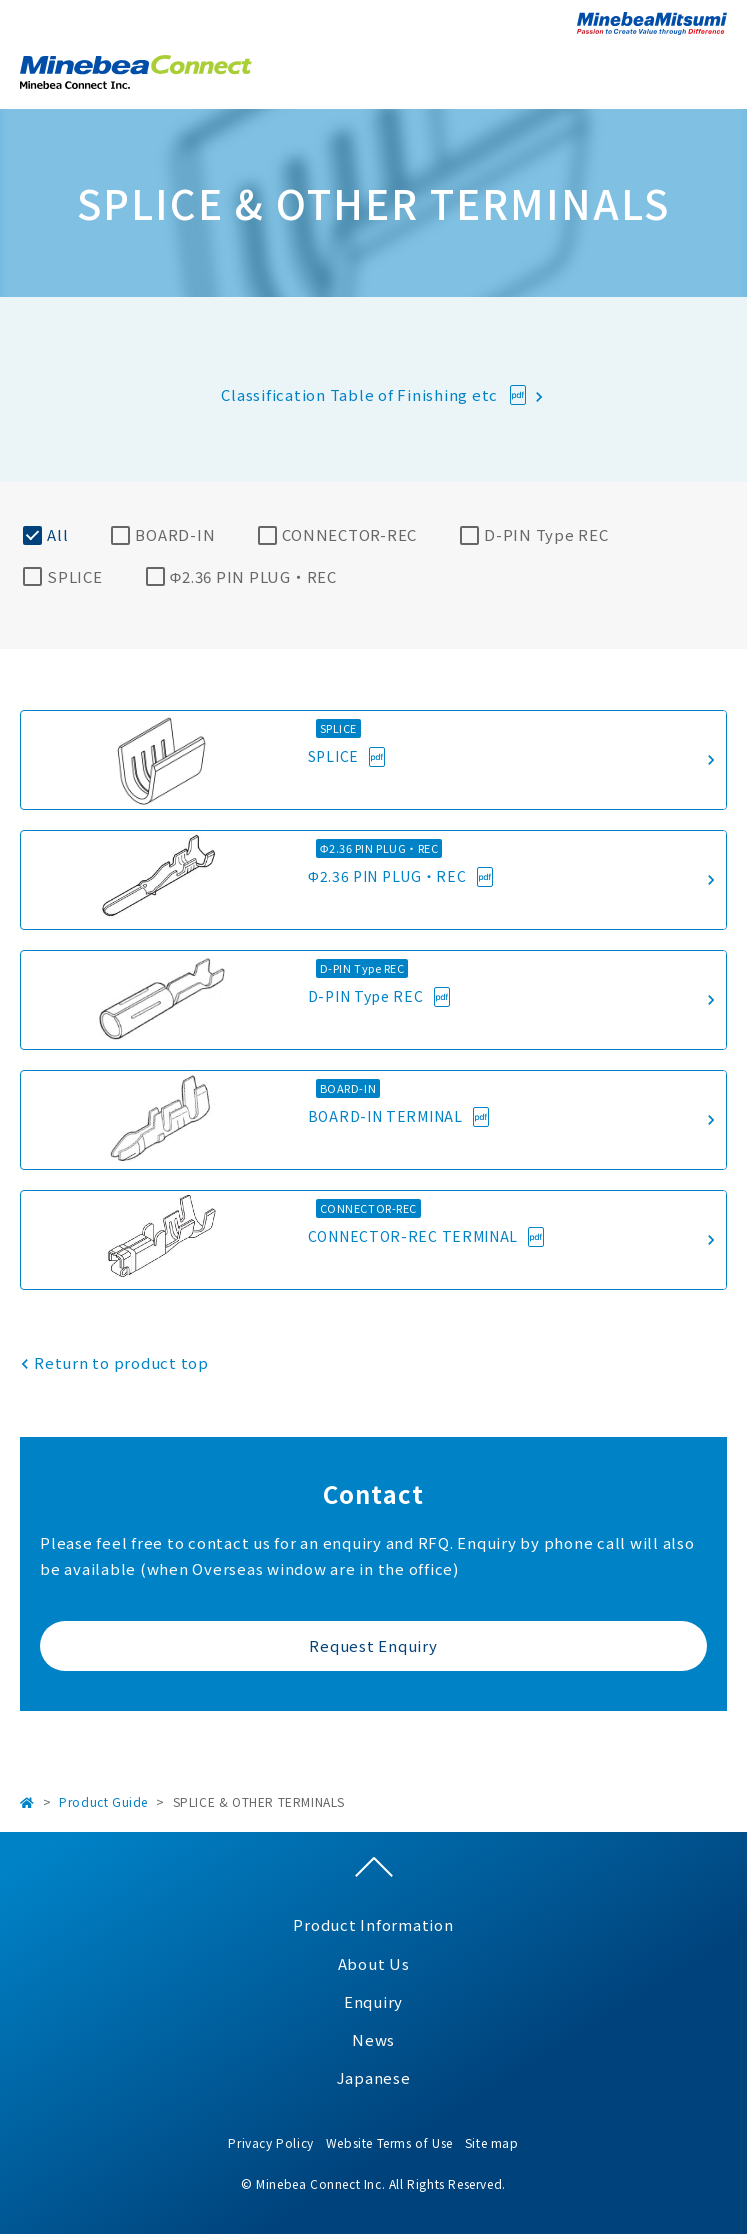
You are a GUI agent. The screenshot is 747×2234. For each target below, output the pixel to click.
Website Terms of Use (389, 2142)
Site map (492, 2142)
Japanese (374, 2077)
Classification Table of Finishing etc (361, 394)
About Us (374, 1963)
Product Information (373, 1924)
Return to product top (121, 1362)
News (373, 2039)
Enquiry (373, 2001)
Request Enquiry (373, 1645)
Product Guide (103, 1801)
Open (712, 69)
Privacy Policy (270, 2142)
